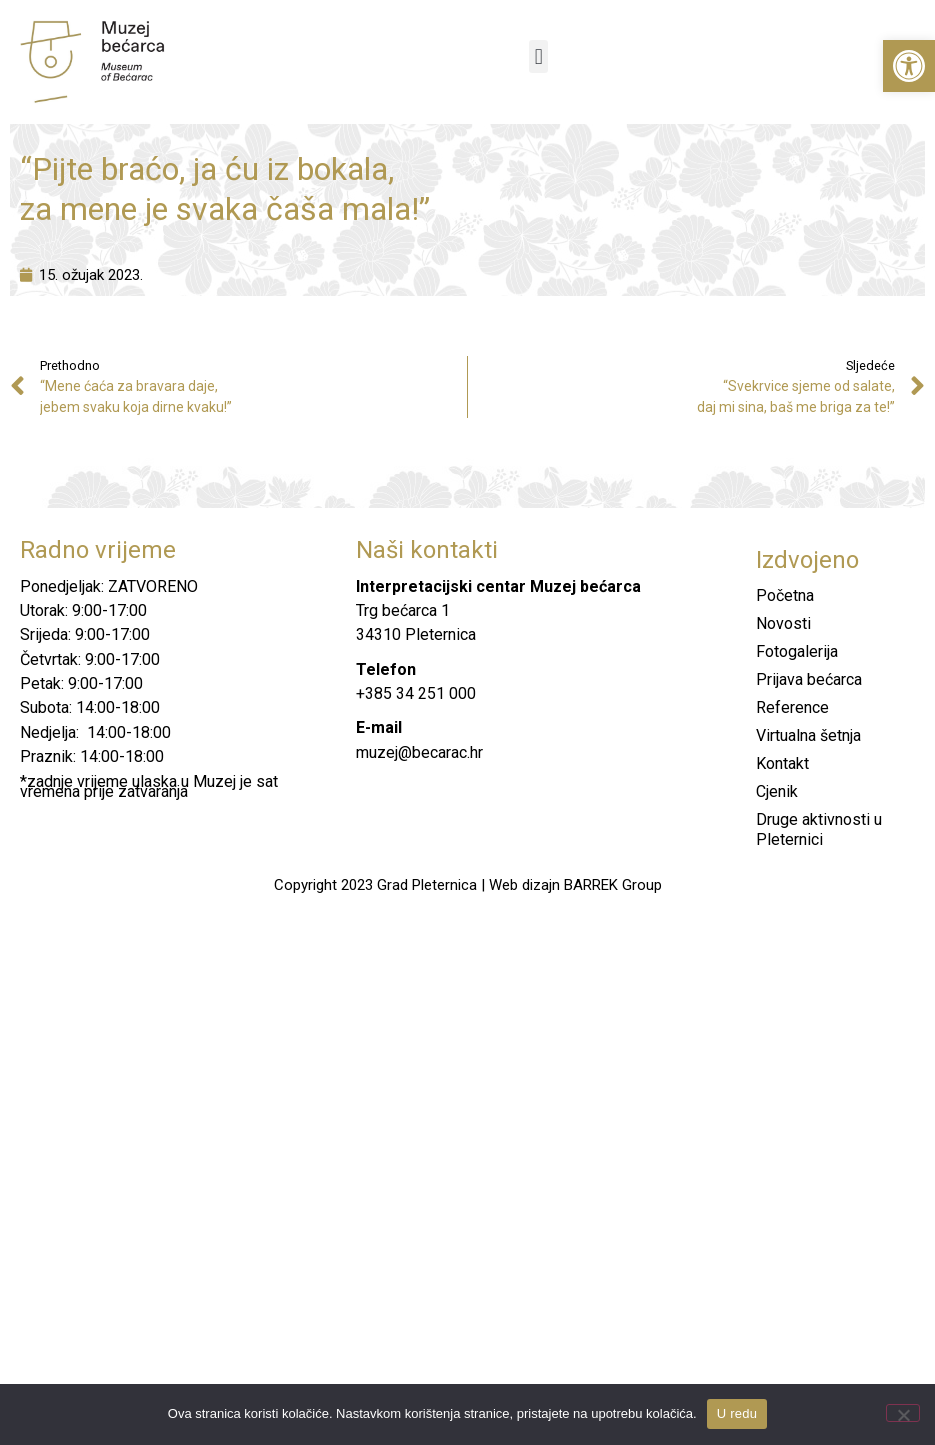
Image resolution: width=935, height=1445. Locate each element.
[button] (909, 66)
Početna (785, 595)
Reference (792, 707)
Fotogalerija (797, 651)
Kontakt (782, 763)
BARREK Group (613, 885)
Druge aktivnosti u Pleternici (819, 829)
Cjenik (777, 791)
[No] (903, 1413)
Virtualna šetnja (808, 735)
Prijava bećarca (809, 679)
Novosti (783, 623)
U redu (737, 1413)
